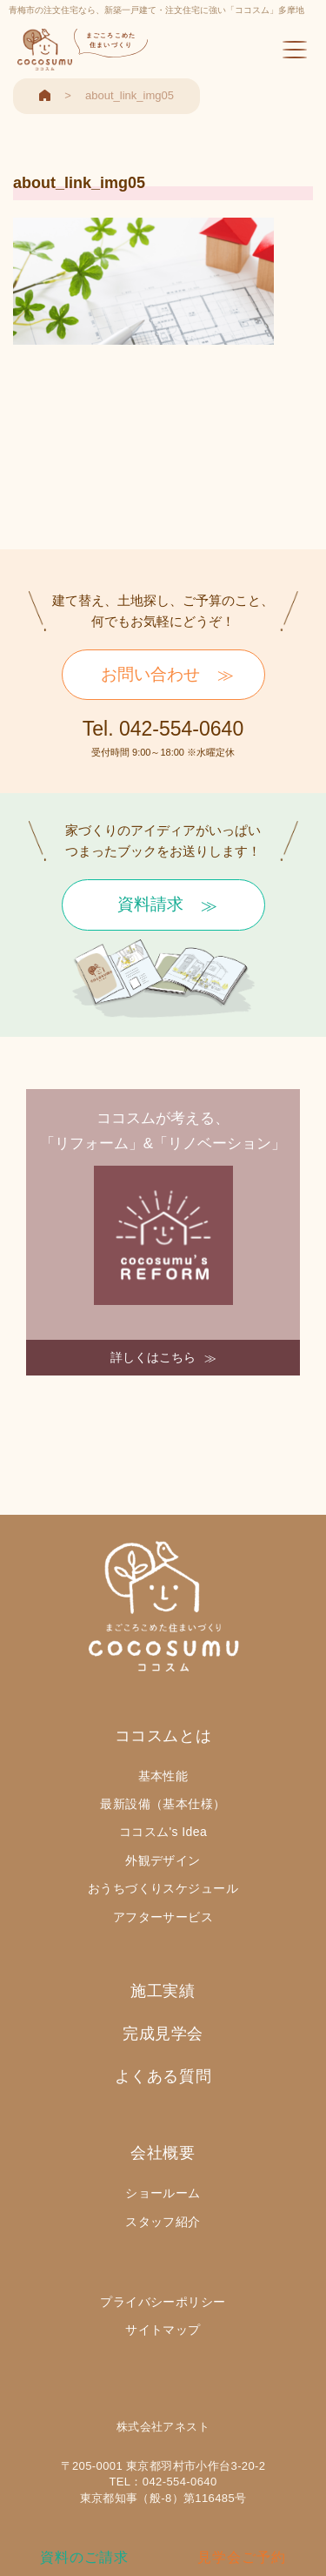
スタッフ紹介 (163, 2222)
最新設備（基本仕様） (162, 1804)
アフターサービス (163, 1917)
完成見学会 (163, 2033)
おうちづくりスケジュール (163, 1888)
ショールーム (163, 2193)
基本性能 (163, 1776)
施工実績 (162, 1991)
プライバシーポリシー (162, 2302)
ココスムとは (163, 1736)
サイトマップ (163, 2330)
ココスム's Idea (163, 1832)
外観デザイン (163, 1860)
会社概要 (162, 2153)
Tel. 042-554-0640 (163, 728)
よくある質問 (163, 2076)
